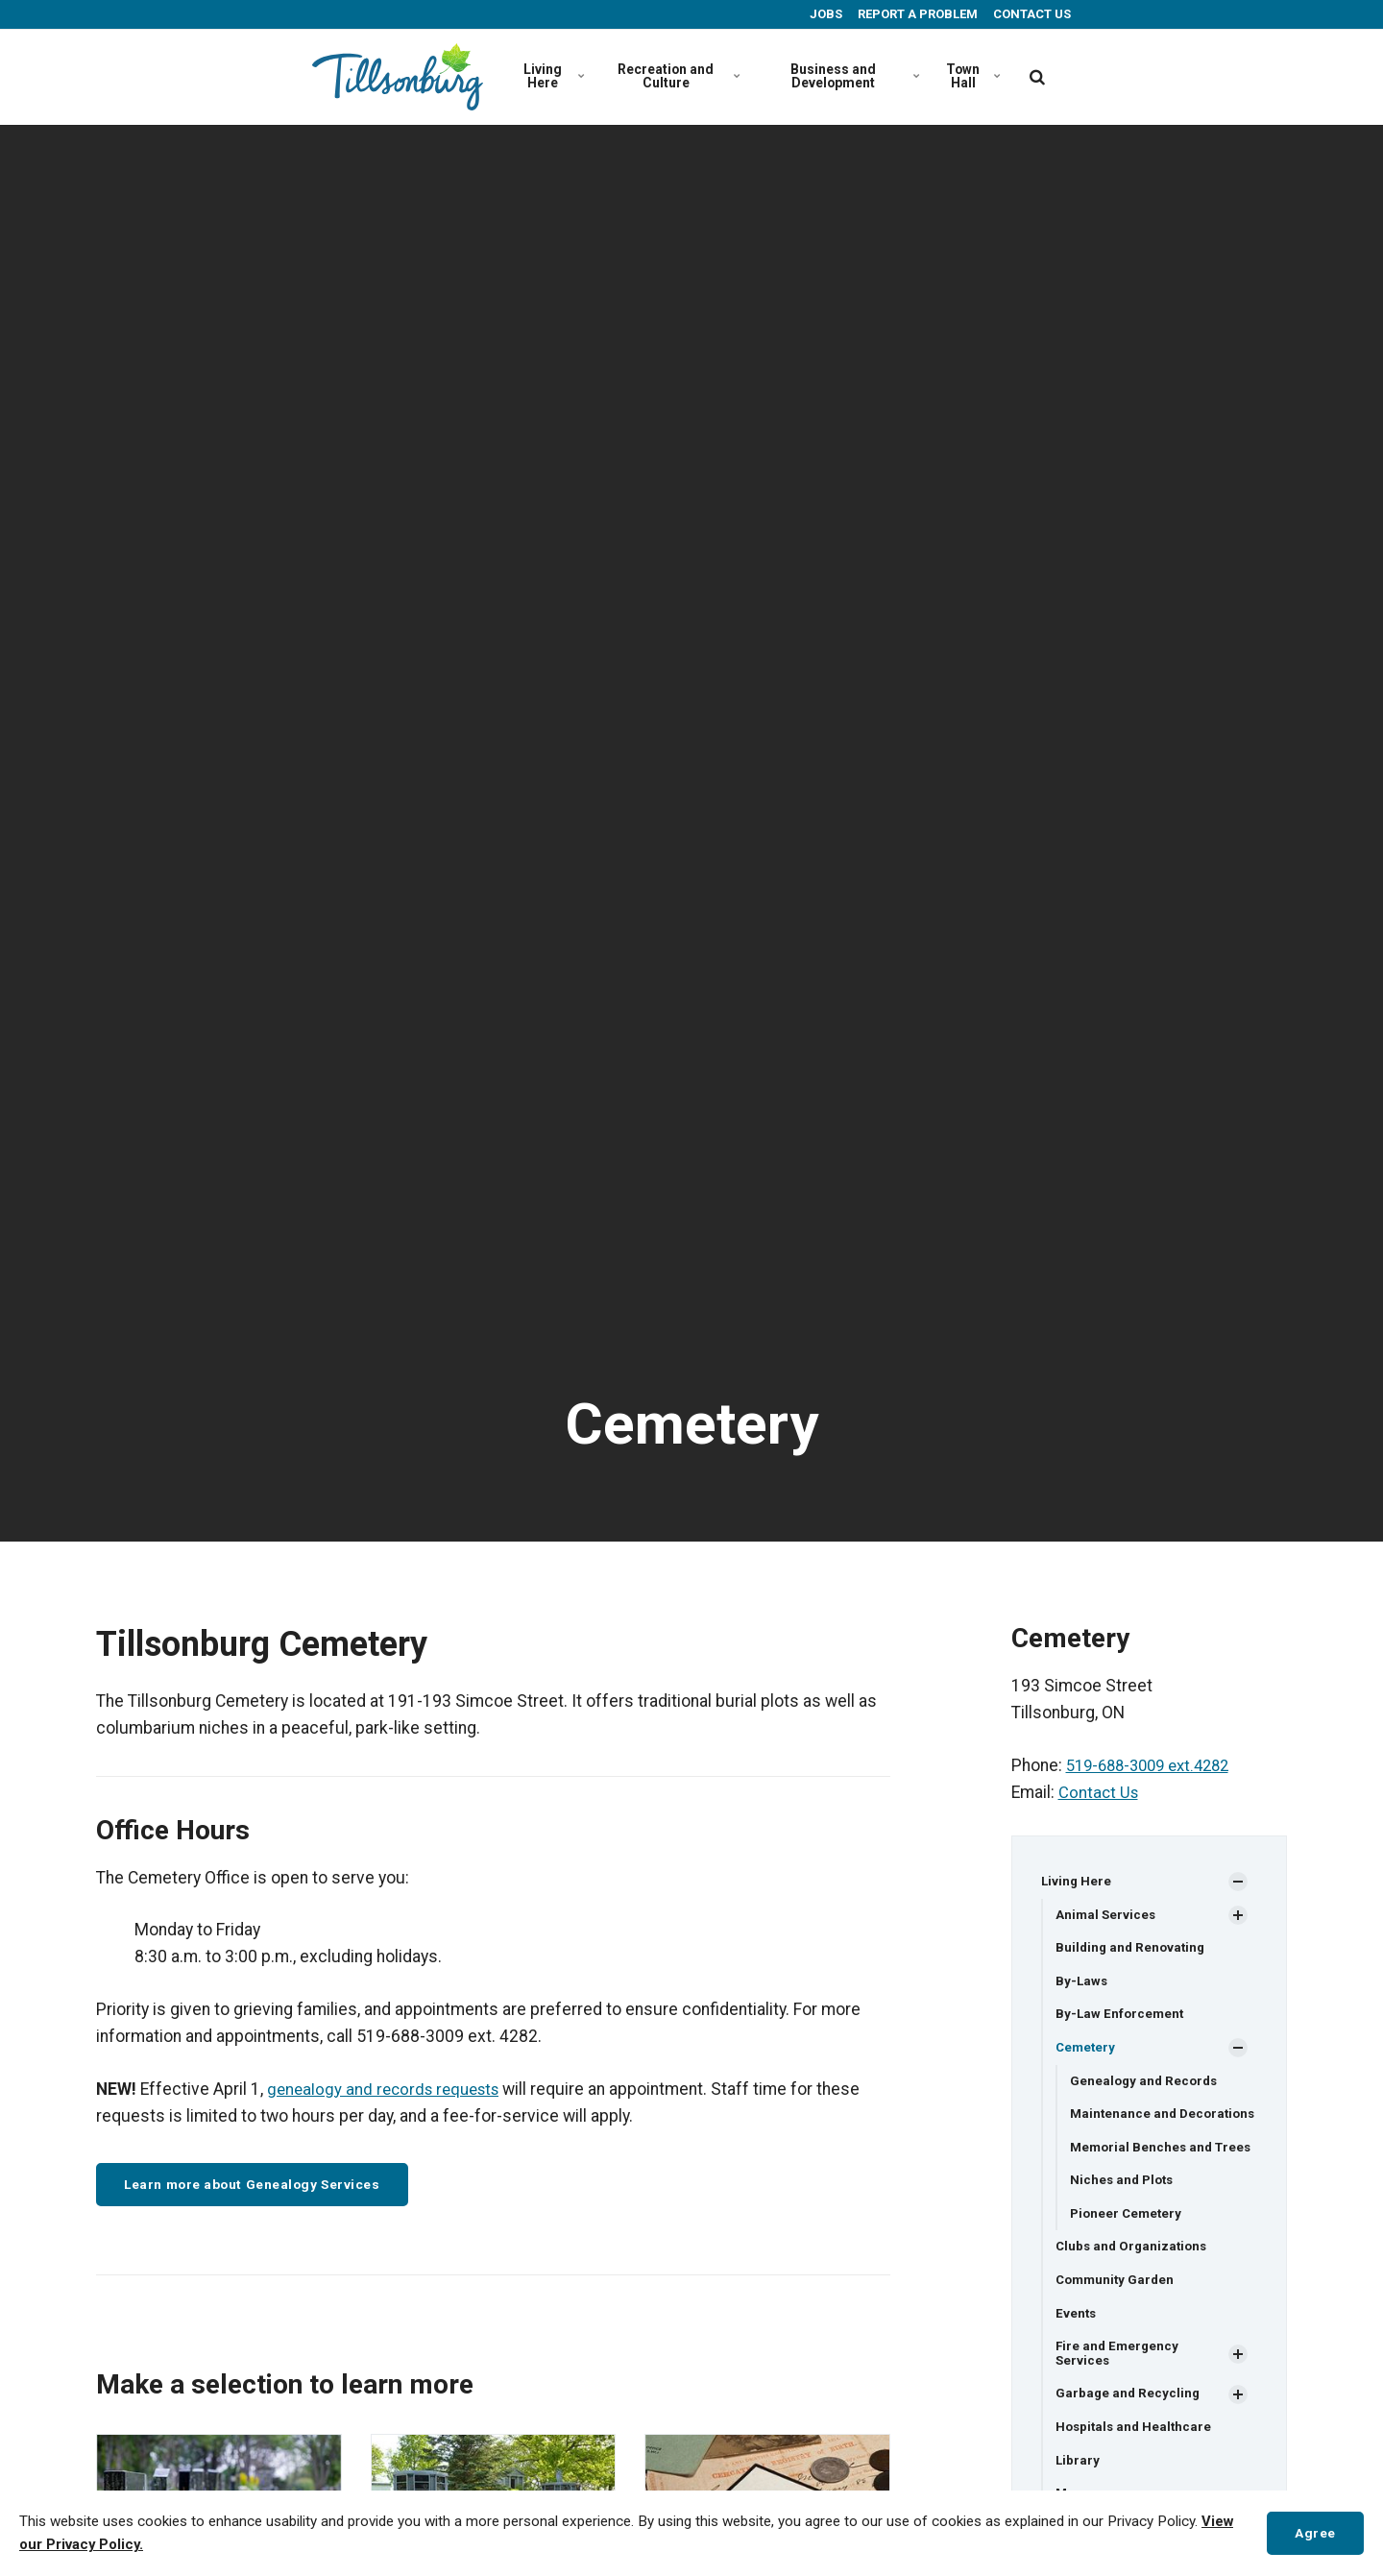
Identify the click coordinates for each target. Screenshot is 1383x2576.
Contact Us (1099, 1792)
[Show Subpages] (1238, 1881)
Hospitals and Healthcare (1136, 2468)
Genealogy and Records (1146, 2084)
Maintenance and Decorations (1124, 2126)
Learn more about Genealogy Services (263, 2184)
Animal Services (1106, 1914)
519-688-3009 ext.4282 (1155, 1765)
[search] (1037, 77)
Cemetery (1086, 2050)
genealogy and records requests (389, 2089)
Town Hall (973, 76)
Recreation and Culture (676, 76)
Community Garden (1117, 2318)
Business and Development (852, 76)
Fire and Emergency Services (1118, 2393)
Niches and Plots (1124, 2216)
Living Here (552, 76)
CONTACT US (1030, 14)
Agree (1312, 2532)
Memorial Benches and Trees (1143, 2175)
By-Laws (1082, 1982)
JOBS (824, 14)
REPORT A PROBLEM (916, 14)
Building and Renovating (1132, 1948)
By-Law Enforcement (1121, 2017)
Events (1076, 2352)
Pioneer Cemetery (1128, 2250)
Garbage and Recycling (1128, 2434)
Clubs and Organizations (1134, 2284)
